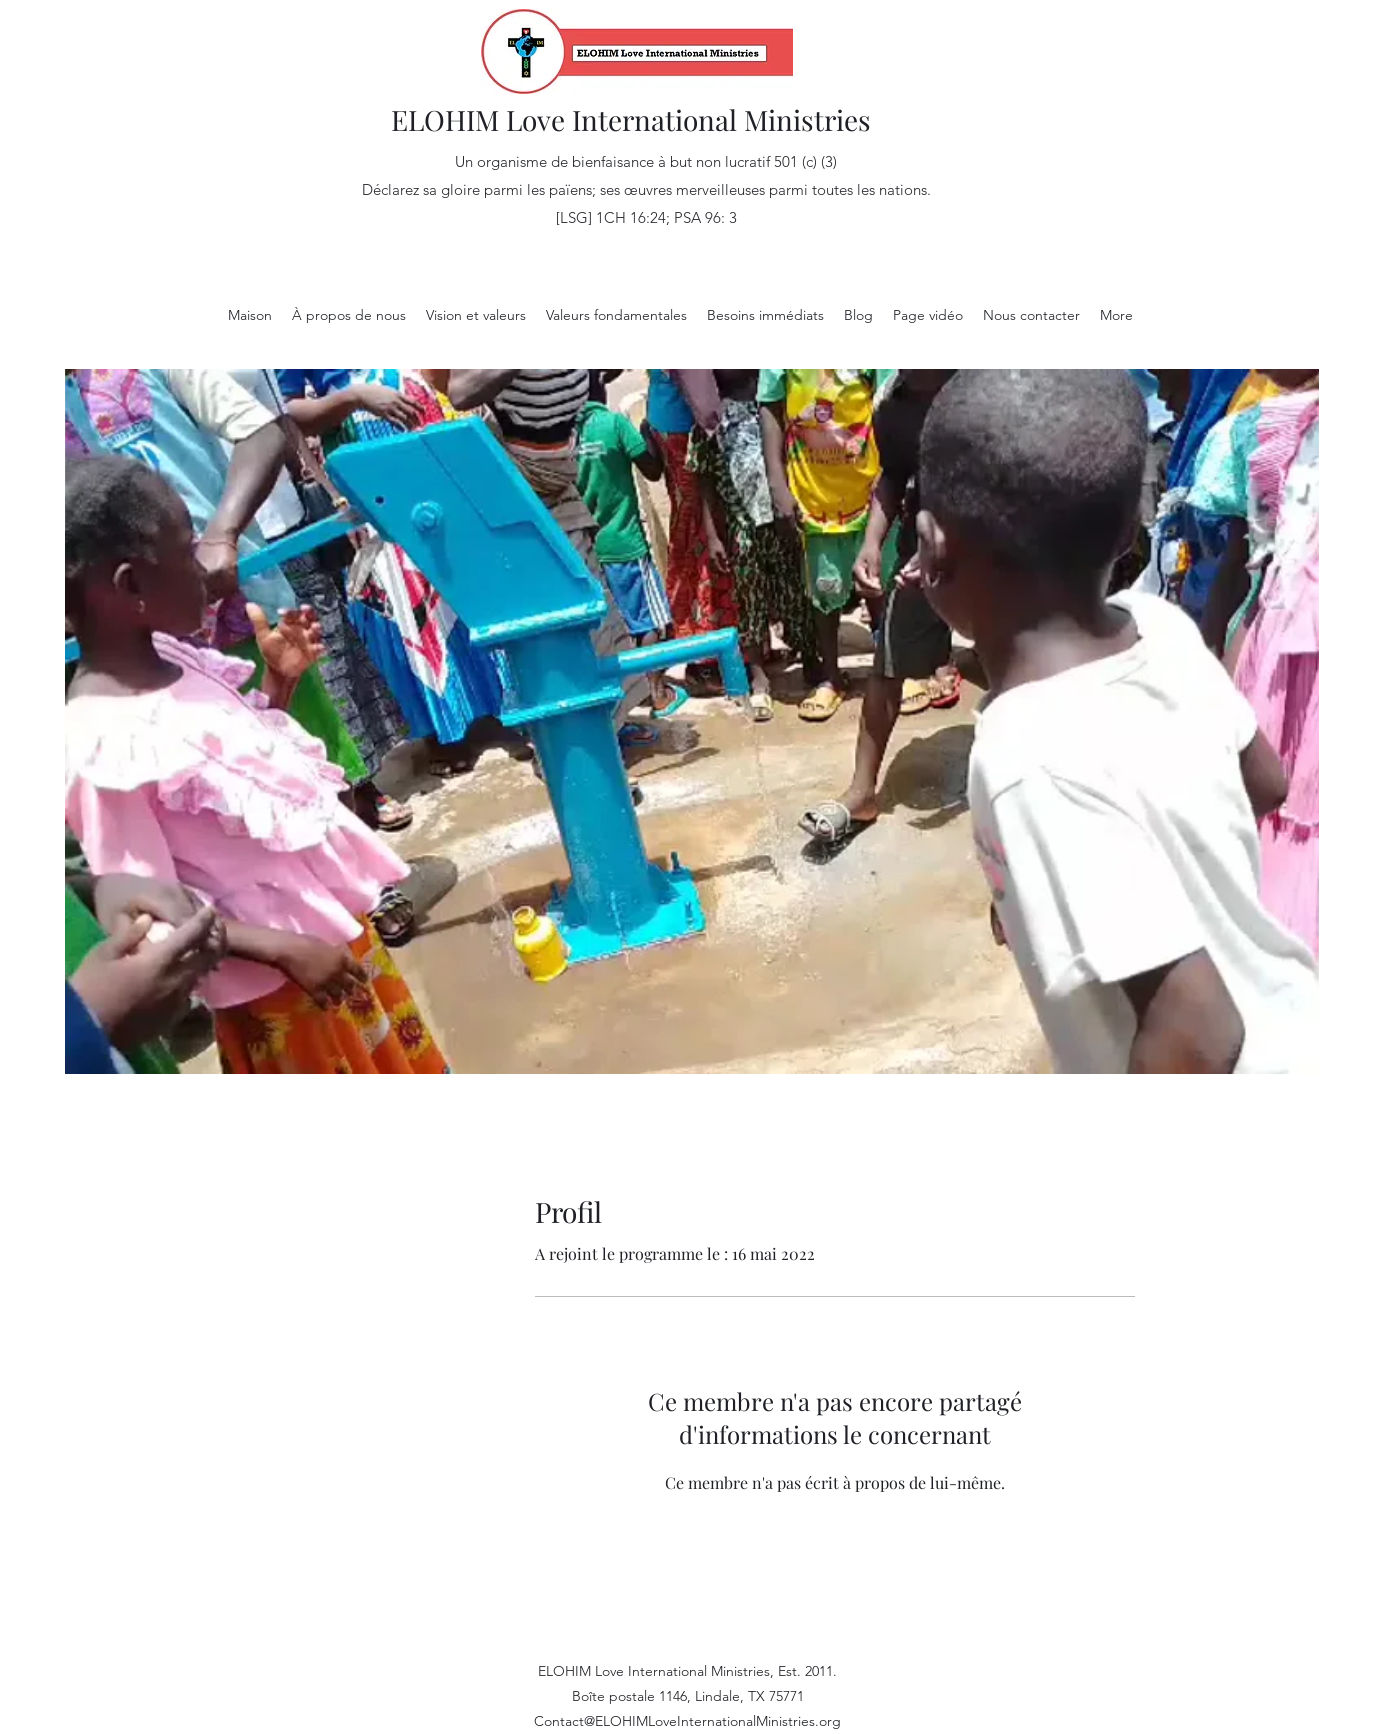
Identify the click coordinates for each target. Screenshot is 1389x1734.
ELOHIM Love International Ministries (631, 119)
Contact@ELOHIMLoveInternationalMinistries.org (687, 1721)
